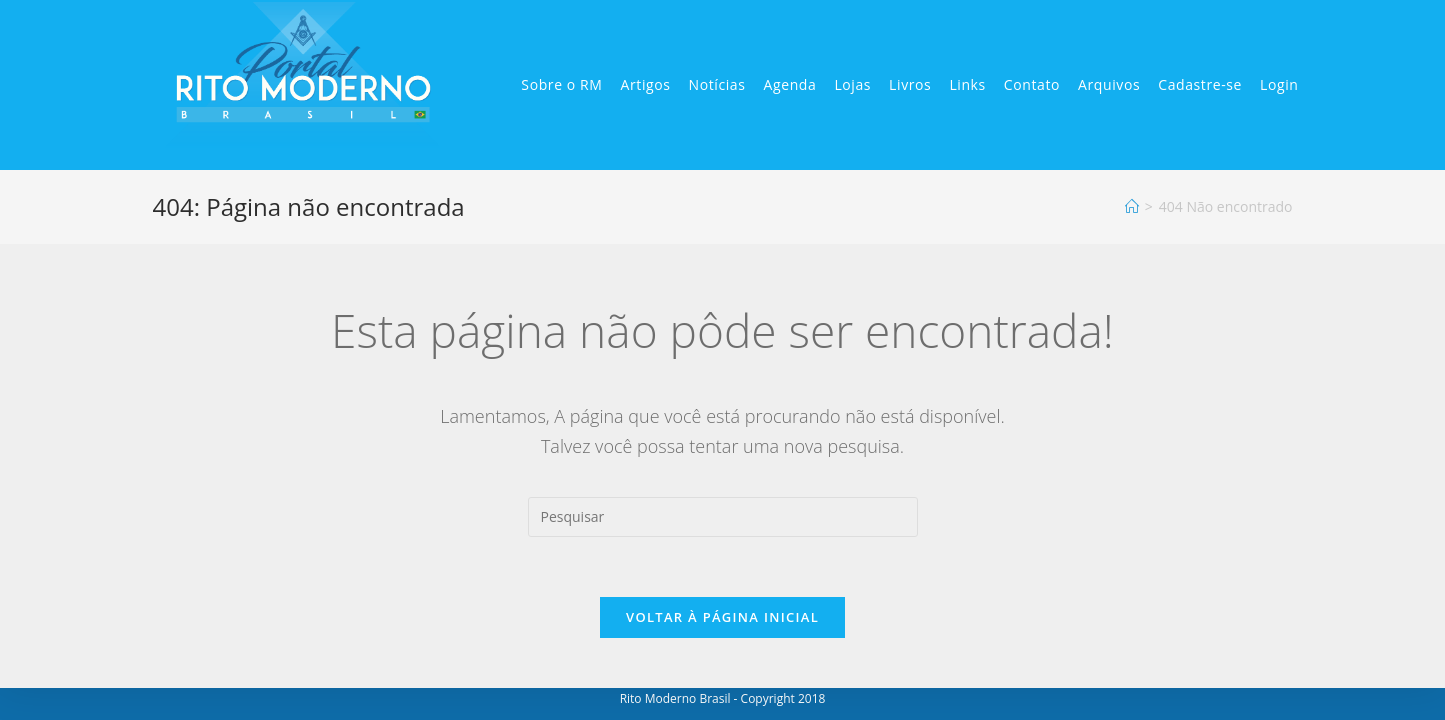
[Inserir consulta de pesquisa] (723, 517)
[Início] (1132, 206)
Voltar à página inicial (722, 617)
